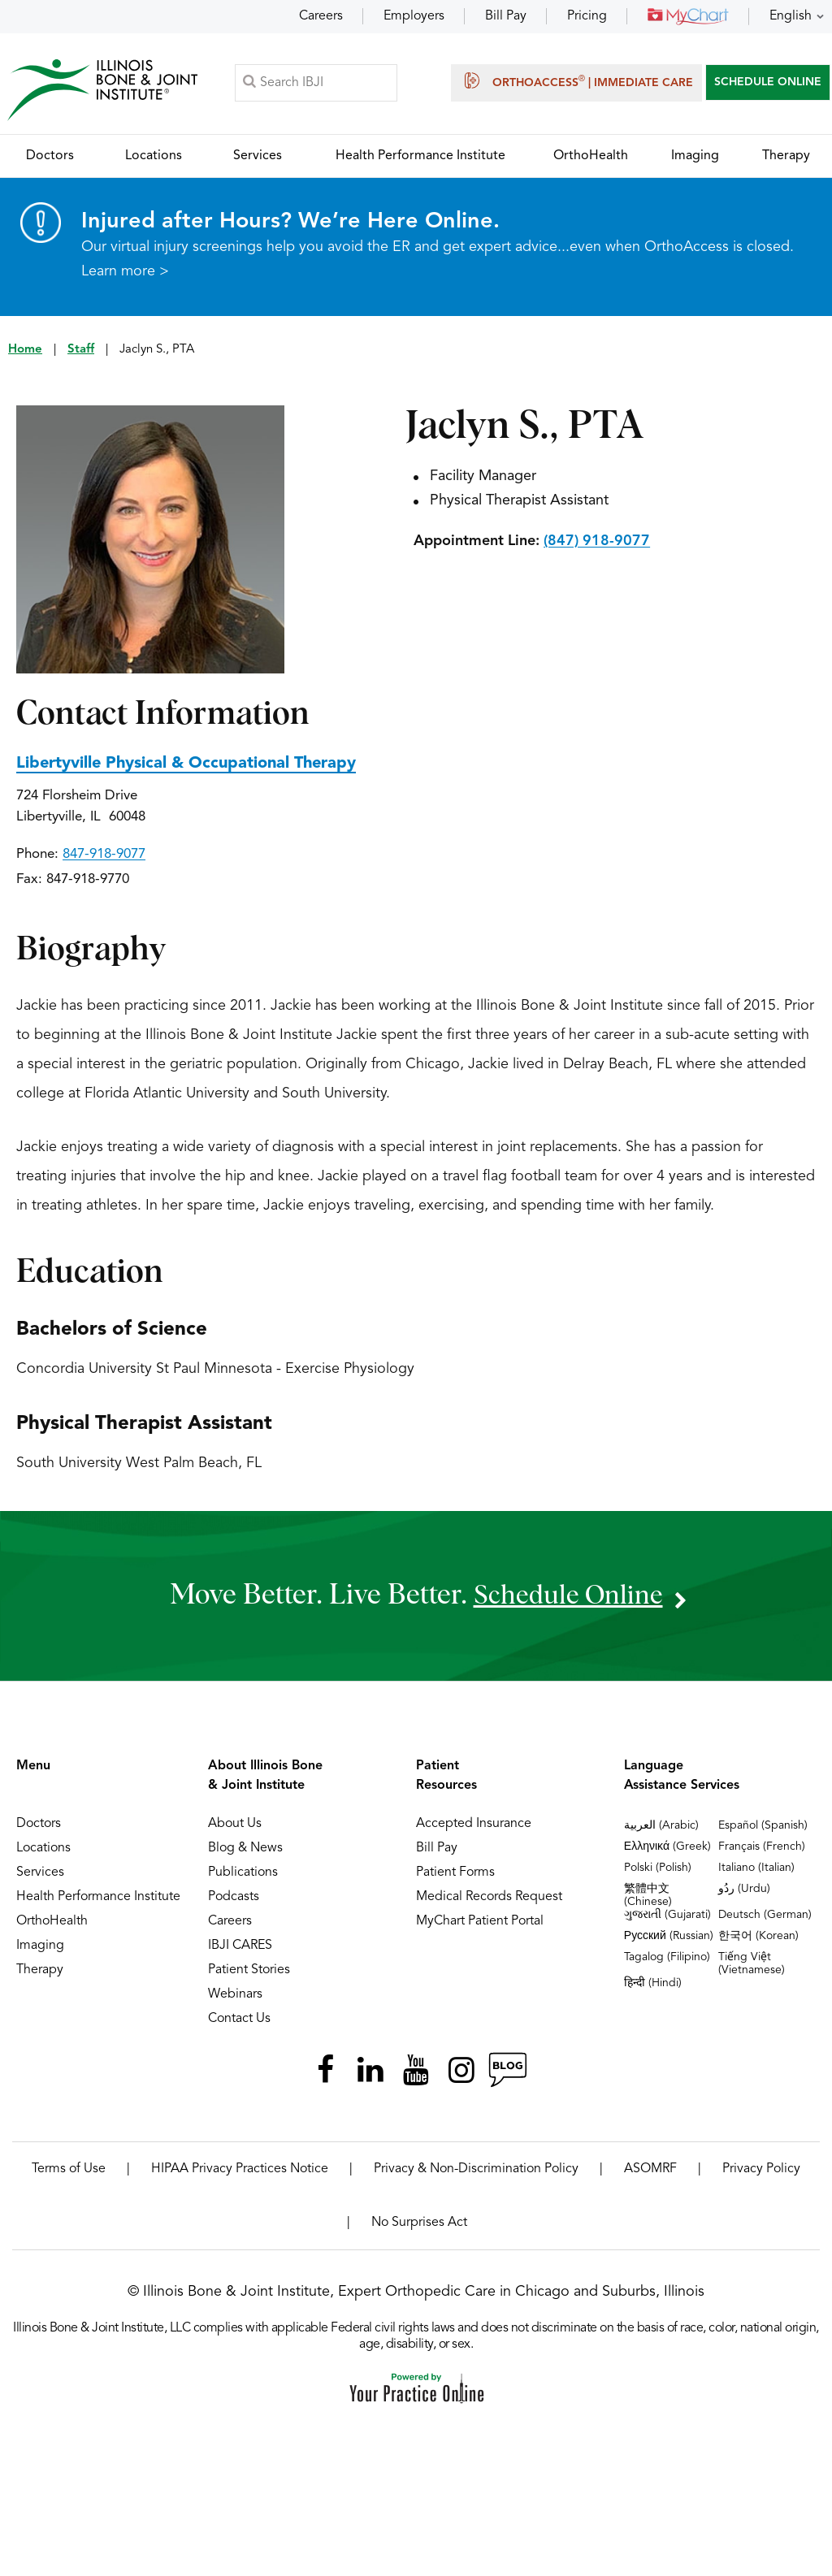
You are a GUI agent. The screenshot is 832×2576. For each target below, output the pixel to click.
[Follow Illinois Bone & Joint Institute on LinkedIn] (370, 2071)
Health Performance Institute (98, 1898)
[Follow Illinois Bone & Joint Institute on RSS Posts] (507, 2071)
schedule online (568, 1596)
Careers (321, 16)
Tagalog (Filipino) (667, 1958)
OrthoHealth (52, 1922)
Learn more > (125, 273)
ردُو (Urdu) (744, 1890)
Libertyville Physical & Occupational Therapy (186, 765)
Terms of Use (69, 2170)
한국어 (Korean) (758, 1937)
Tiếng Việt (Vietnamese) (751, 1965)
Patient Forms (455, 1874)
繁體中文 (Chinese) (648, 1897)
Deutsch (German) (765, 1916)
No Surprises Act (419, 2224)
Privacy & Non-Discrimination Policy (476, 2170)
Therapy (39, 1971)
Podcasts (233, 1898)
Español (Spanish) (763, 1827)
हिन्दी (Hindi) (653, 1984)
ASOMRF (650, 2170)
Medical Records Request (489, 1898)
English (790, 16)
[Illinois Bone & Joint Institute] (103, 90)
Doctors (38, 1825)
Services (40, 1874)
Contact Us (239, 2020)
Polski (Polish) (657, 1869)
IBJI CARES (240, 1947)
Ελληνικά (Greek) (667, 1848)
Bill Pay (505, 16)
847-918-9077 (104, 856)
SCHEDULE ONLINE (767, 83)
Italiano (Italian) (756, 1869)
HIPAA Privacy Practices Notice (239, 2170)
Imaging (40, 1947)
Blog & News (245, 1849)
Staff (80, 351)
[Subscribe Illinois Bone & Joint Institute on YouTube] (416, 2071)
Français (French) (761, 1848)
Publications (243, 1874)
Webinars (235, 1995)
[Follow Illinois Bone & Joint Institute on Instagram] (461, 2071)
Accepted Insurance (473, 1825)
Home (25, 351)
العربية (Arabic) (661, 1827)
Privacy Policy (761, 2170)
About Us (235, 1825)
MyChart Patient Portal (480, 1922)
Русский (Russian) (668, 1937)
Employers (414, 16)
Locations (43, 1849)
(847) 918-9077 (597, 542)
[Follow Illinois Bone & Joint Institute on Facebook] (325, 2071)
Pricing (587, 16)
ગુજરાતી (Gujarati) (667, 1916)
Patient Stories (249, 1971)
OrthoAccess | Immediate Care (576, 81)
